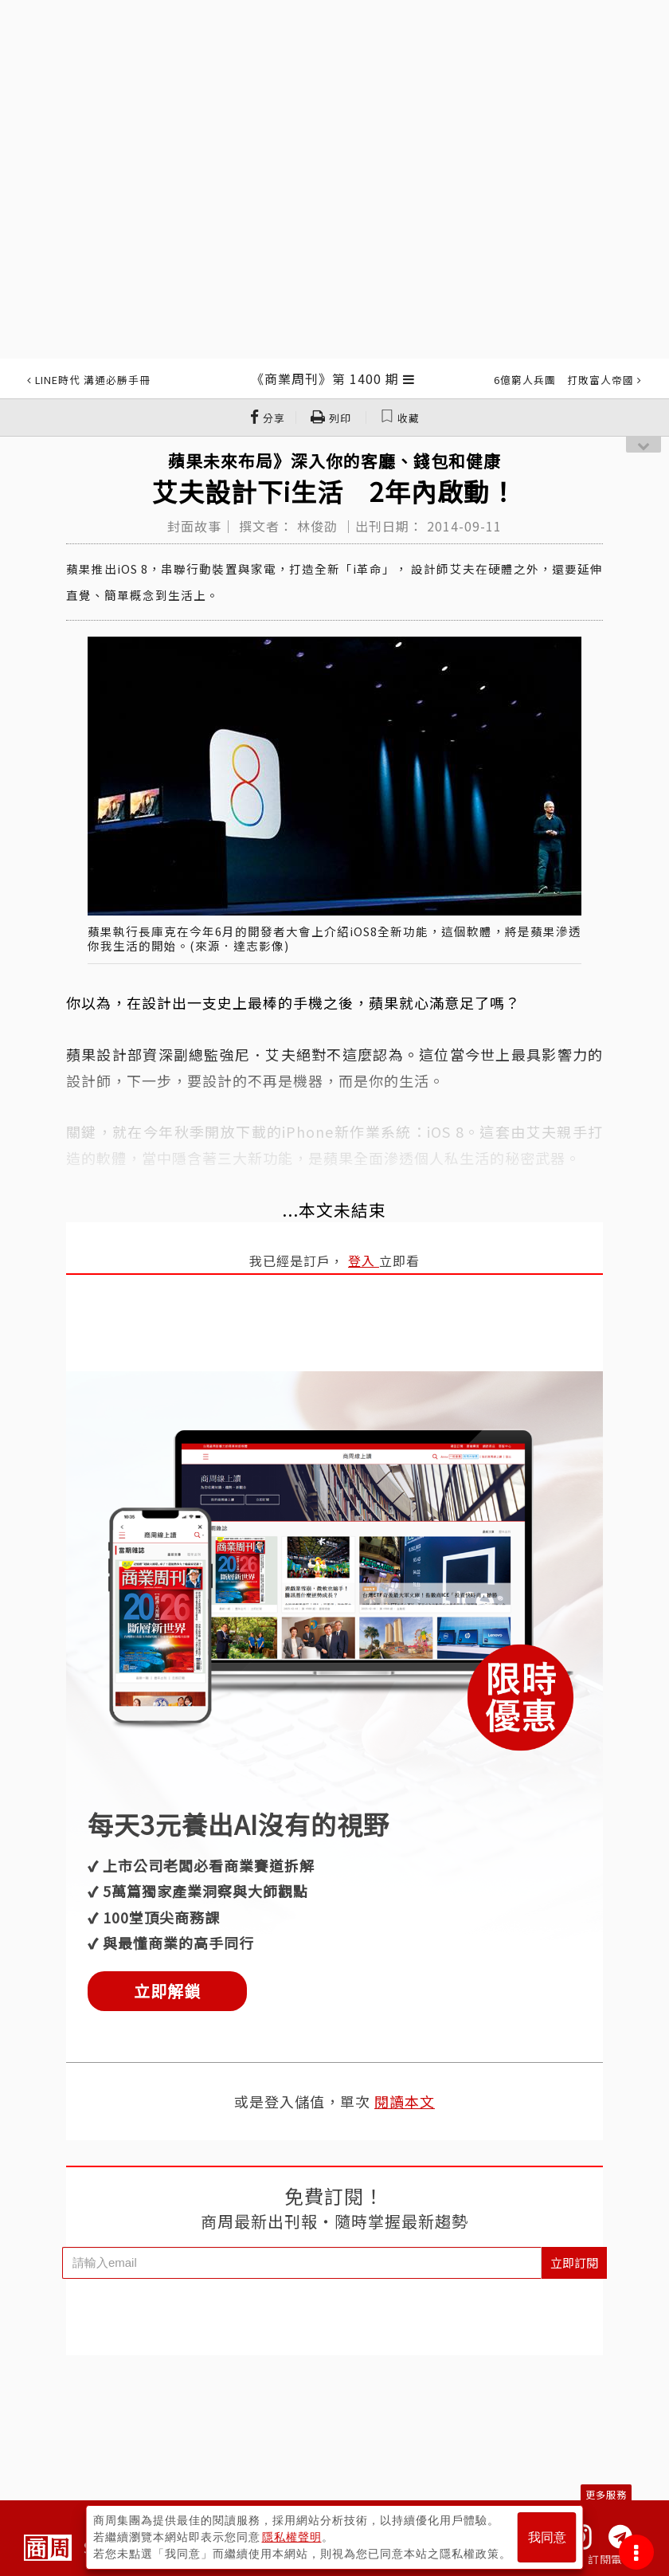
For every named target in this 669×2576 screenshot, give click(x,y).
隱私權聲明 (292, 2537)
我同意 (547, 2537)
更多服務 (606, 2494)
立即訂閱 (574, 2262)
